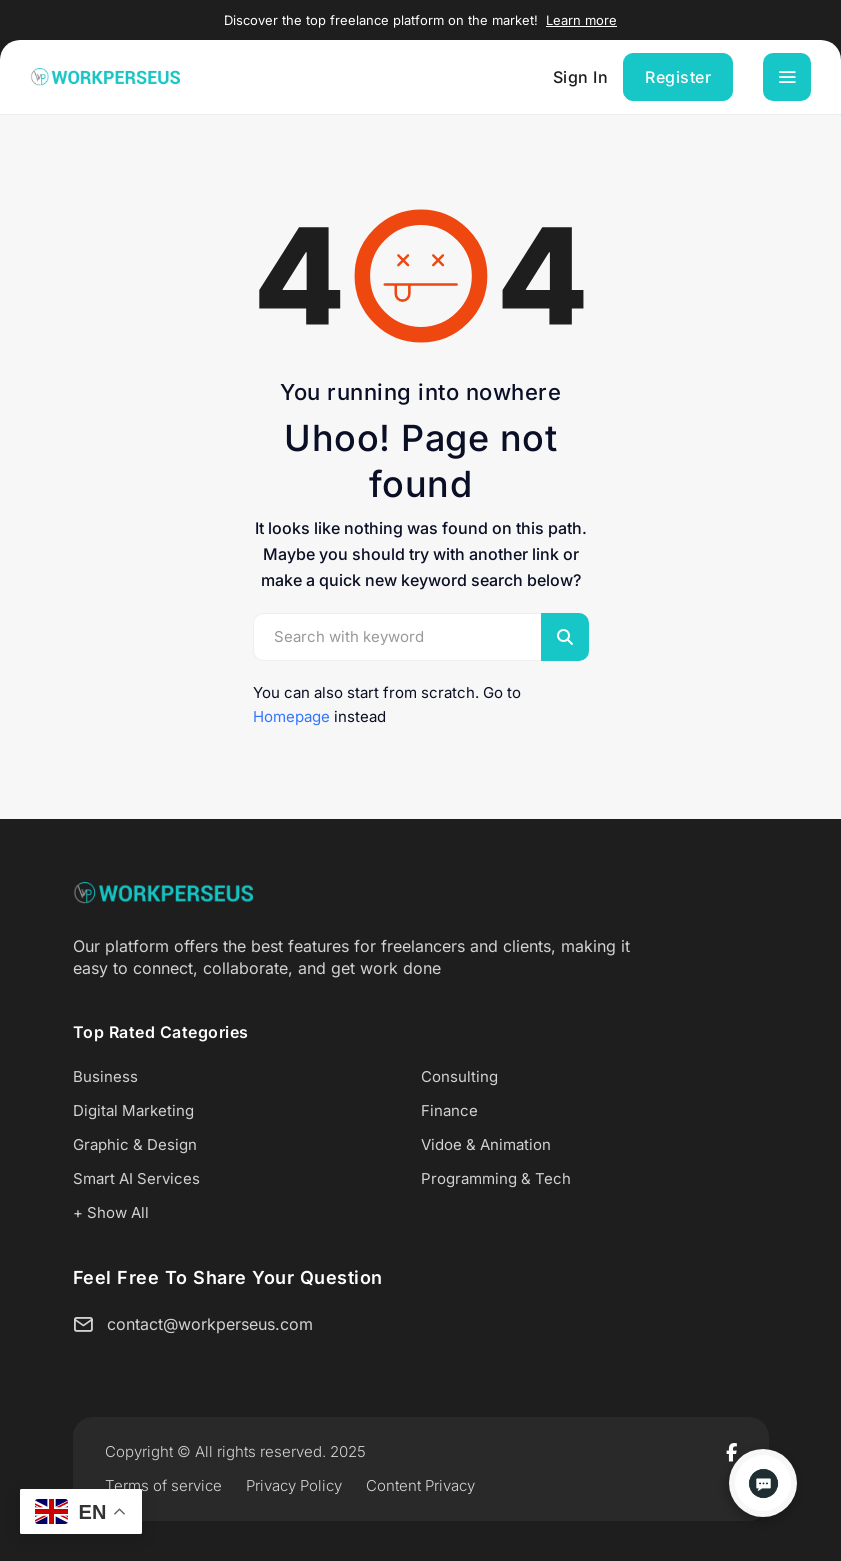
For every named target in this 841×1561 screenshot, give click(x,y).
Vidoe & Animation (486, 1144)
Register (678, 77)
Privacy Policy (294, 1485)
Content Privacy (420, 1485)
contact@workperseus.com (210, 1324)
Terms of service (163, 1485)
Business (105, 1076)
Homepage (291, 716)
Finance (449, 1110)
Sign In (581, 77)
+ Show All (111, 1212)
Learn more (581, 20)
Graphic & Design (135, 1144)
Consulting (459, 1076)
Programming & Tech (496, 1178)
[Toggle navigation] (787, 77)
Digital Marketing (133, 1110)
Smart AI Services (136, 1178)
